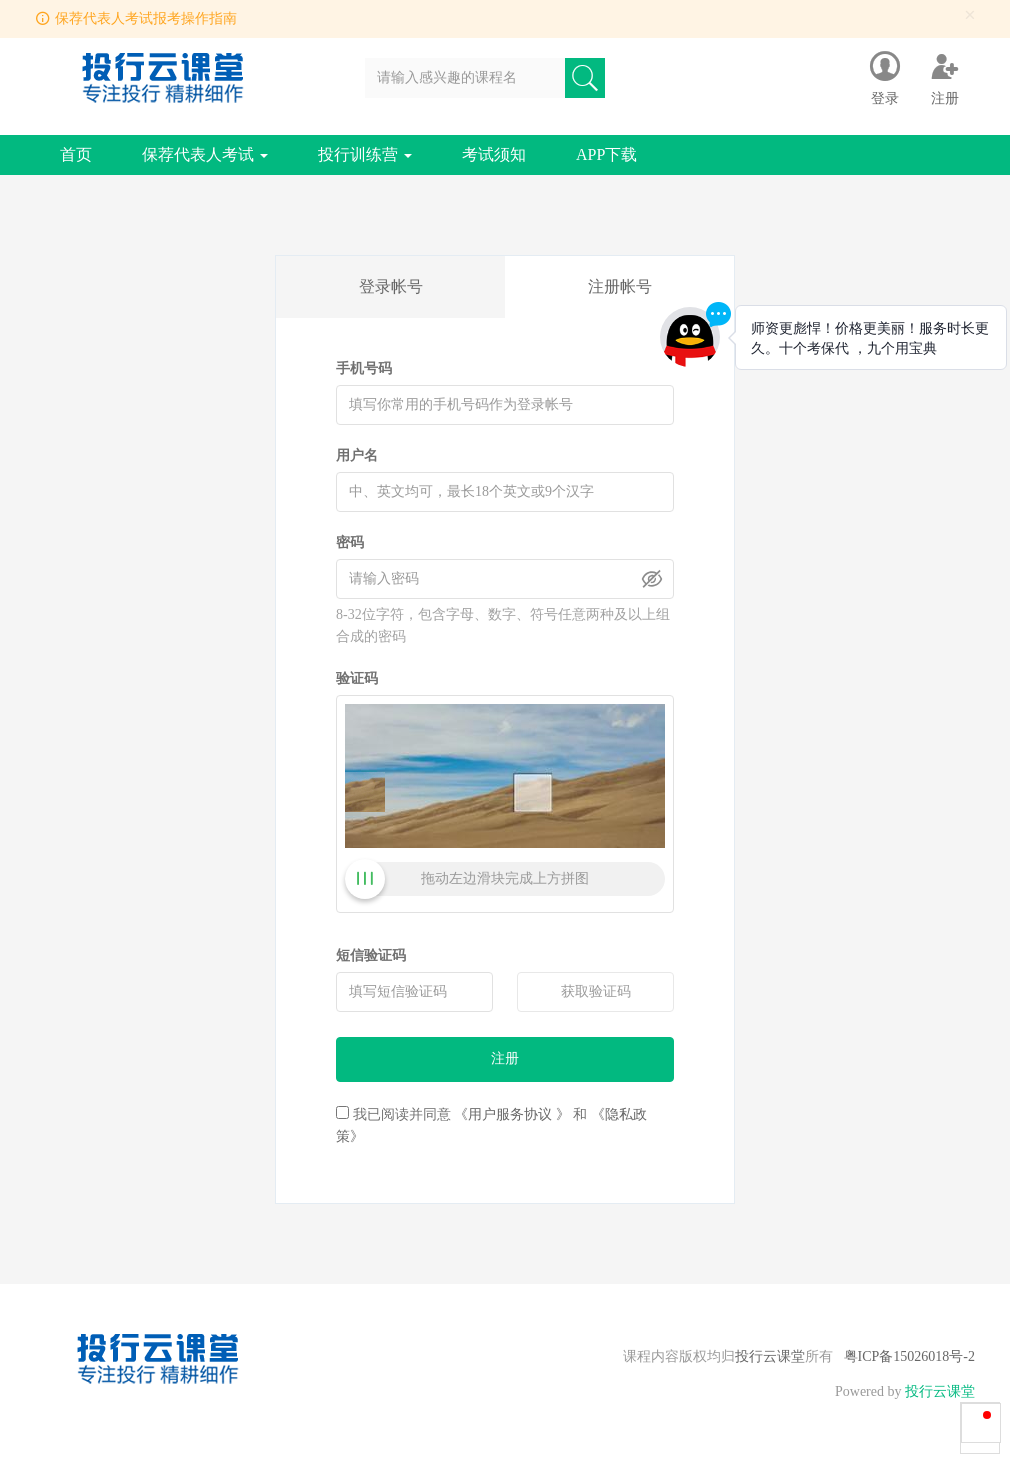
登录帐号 (391, 286)
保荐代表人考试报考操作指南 (146, 18)
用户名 (357, 455)
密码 (350, 542)
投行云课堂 (770, 1356)
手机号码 (364, 368)
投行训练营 (365, 154)
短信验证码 (371, 955)
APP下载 (606, 154)
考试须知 (494, 154)
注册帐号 (620, 286)
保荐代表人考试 (205, 154)
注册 (505, 1058)
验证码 (357, 678)
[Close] (970, 15)
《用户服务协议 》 (512, 1114)
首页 (76, 154)
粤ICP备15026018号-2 (909, 1356)
